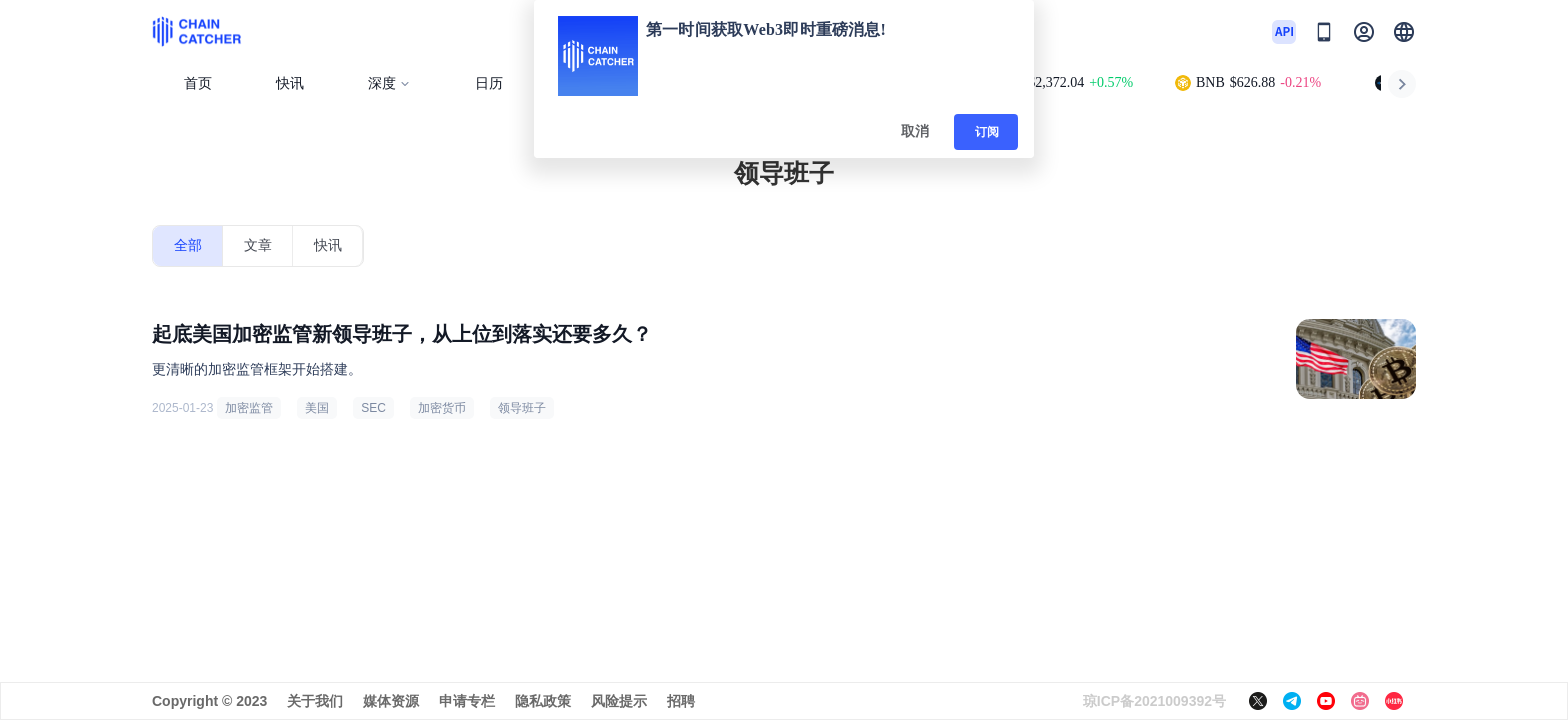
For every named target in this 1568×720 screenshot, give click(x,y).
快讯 (290, 83)
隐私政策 (543, 701)
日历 (489, 83)
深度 (389, 83)
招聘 (681, 701)
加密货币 (442, 408)
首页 (198, 83)
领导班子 (522, 408)
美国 (317, 408)
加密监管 (249, 408)
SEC (373, 408)
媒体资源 (391, 701)
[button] (1404, 32)
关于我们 (315, 701)
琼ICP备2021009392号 (1154, 701)
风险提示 (619, 701)
